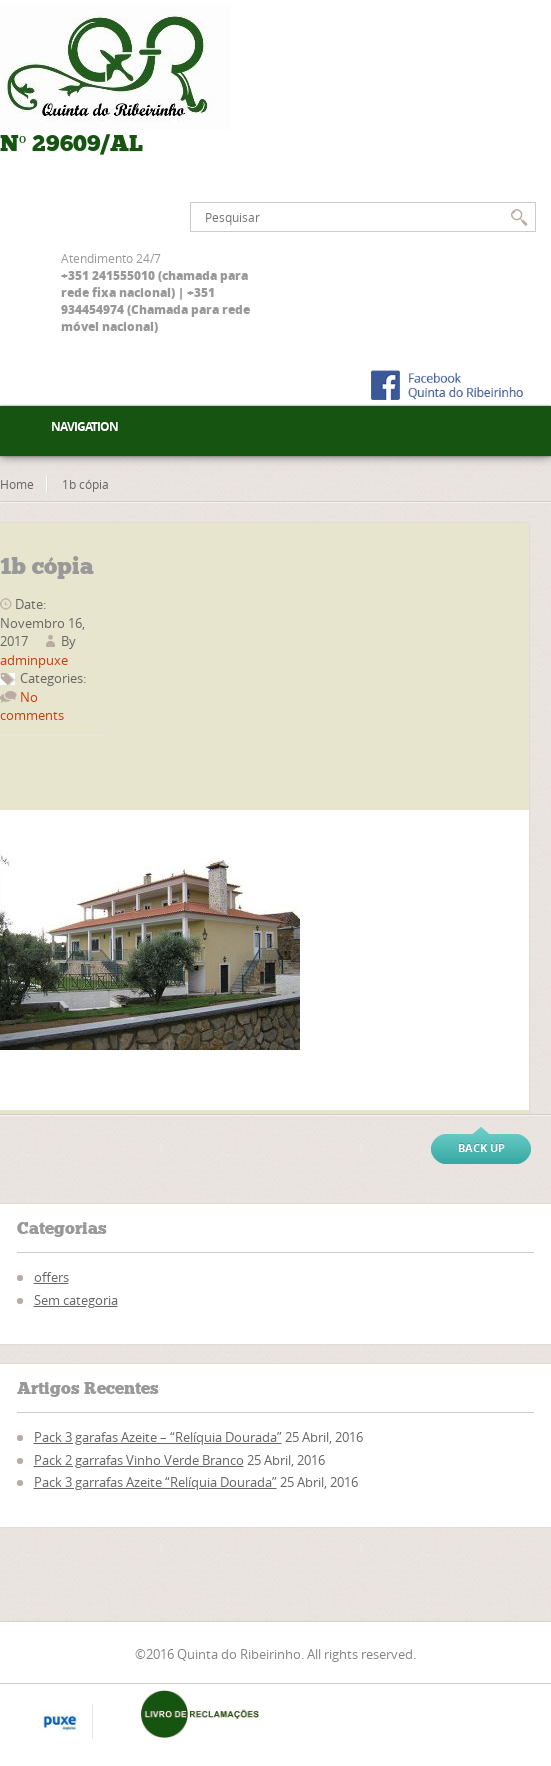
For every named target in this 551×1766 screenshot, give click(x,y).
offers (51, 1277)
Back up (481, 1147)
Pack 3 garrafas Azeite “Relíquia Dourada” (155, 1482)
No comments (32, 706)
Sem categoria (76, 1300)
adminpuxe (34, 660)
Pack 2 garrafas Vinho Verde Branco (139, 1460)
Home (17, 484)
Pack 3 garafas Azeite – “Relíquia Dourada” (158, 1437)
